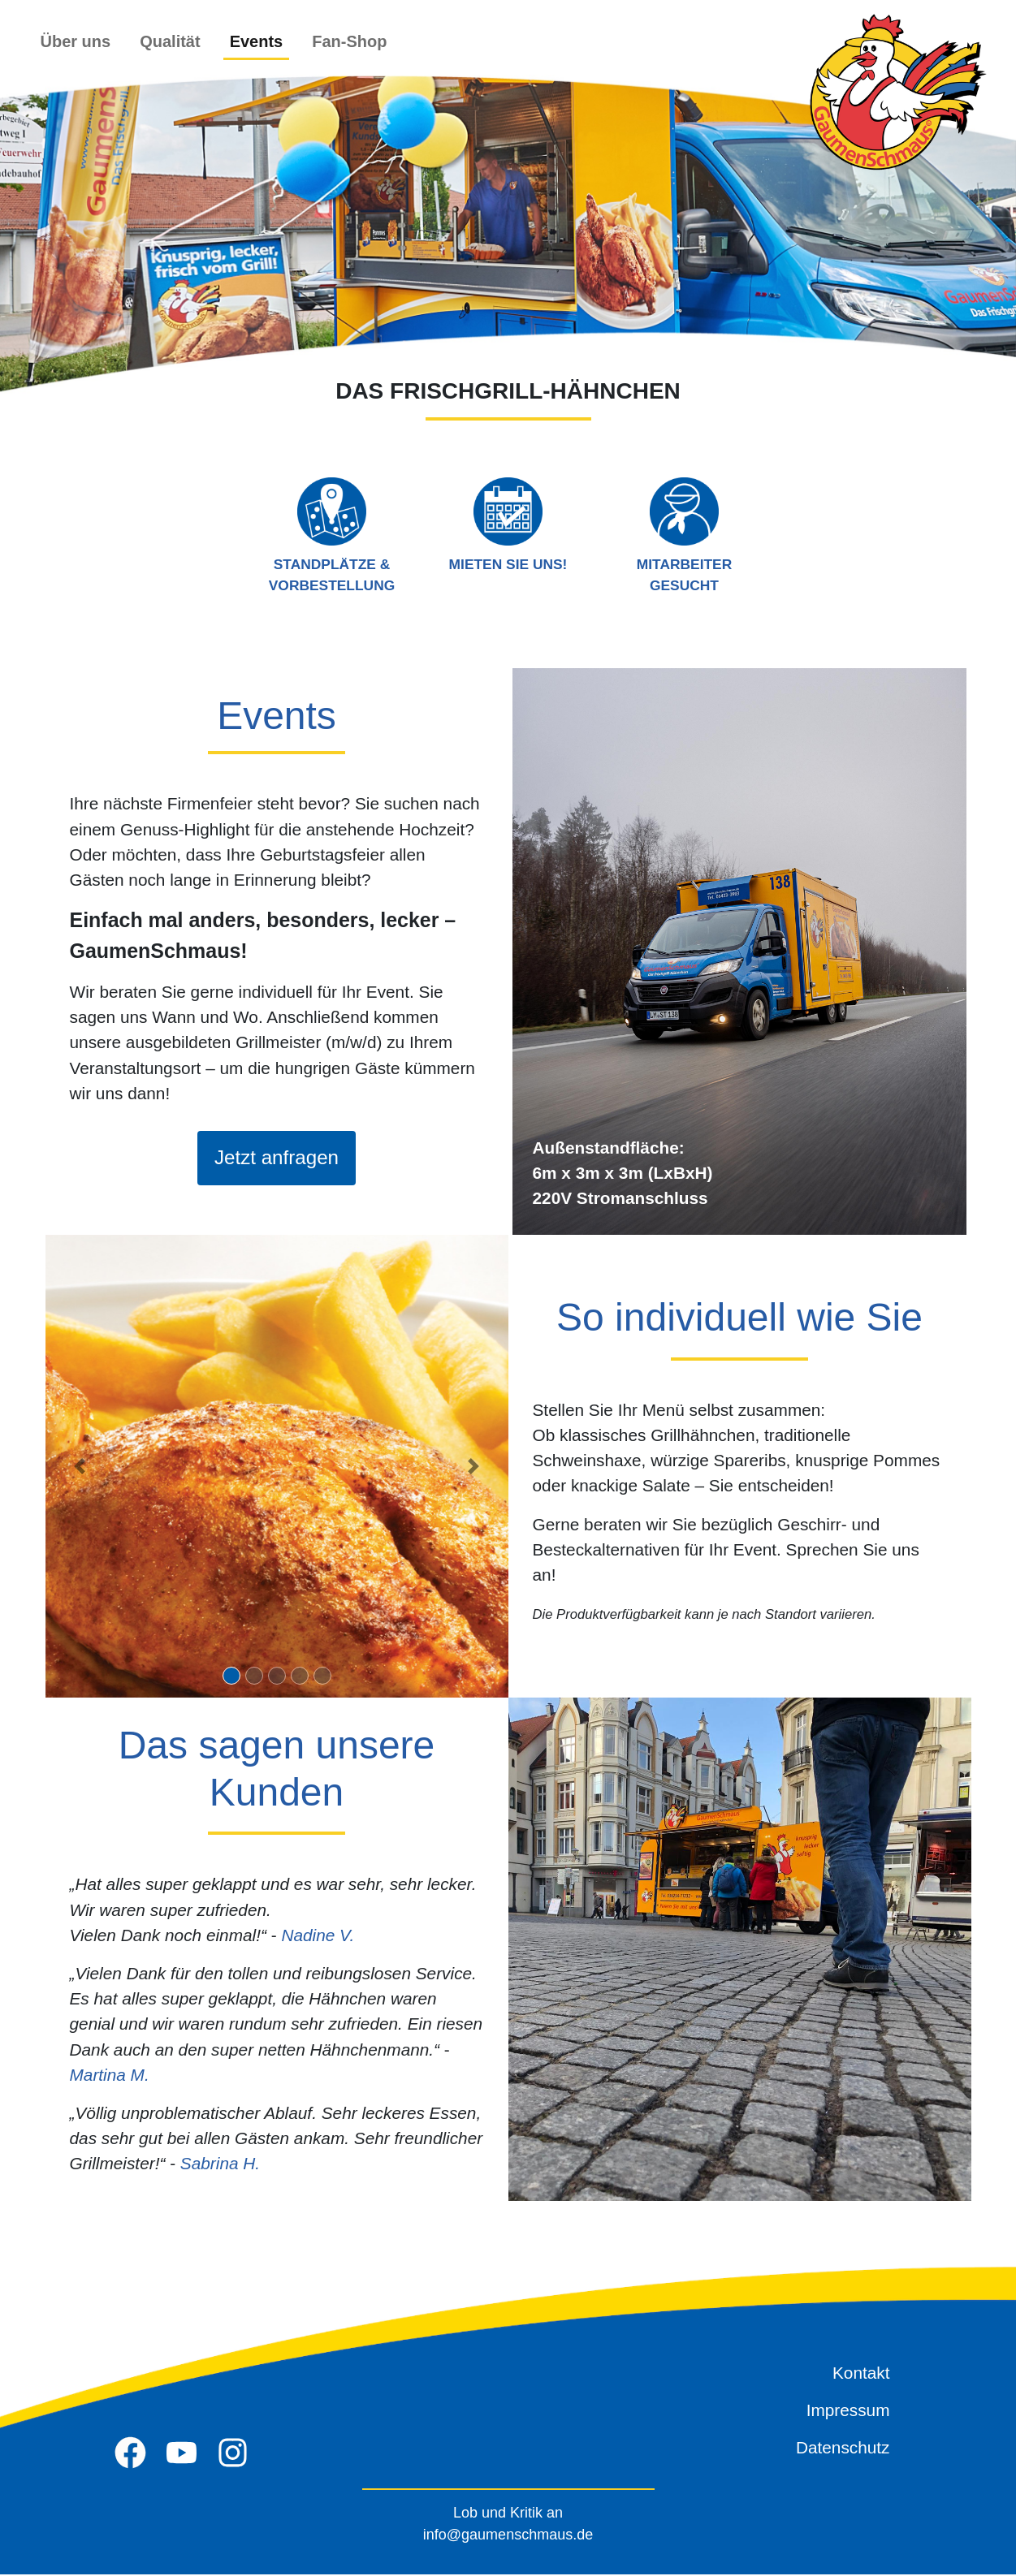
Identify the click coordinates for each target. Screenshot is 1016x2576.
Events (256, 41)
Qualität (170, 41)
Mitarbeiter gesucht (684, 535)
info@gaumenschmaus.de (508, 2536)
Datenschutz (843, 2449)
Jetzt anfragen (276, 1158)
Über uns (76, 41)
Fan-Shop (349, 41)
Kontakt (861, 2374)
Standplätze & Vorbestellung (331, 535)
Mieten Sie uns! (508, 524)
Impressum (848, 2411)
